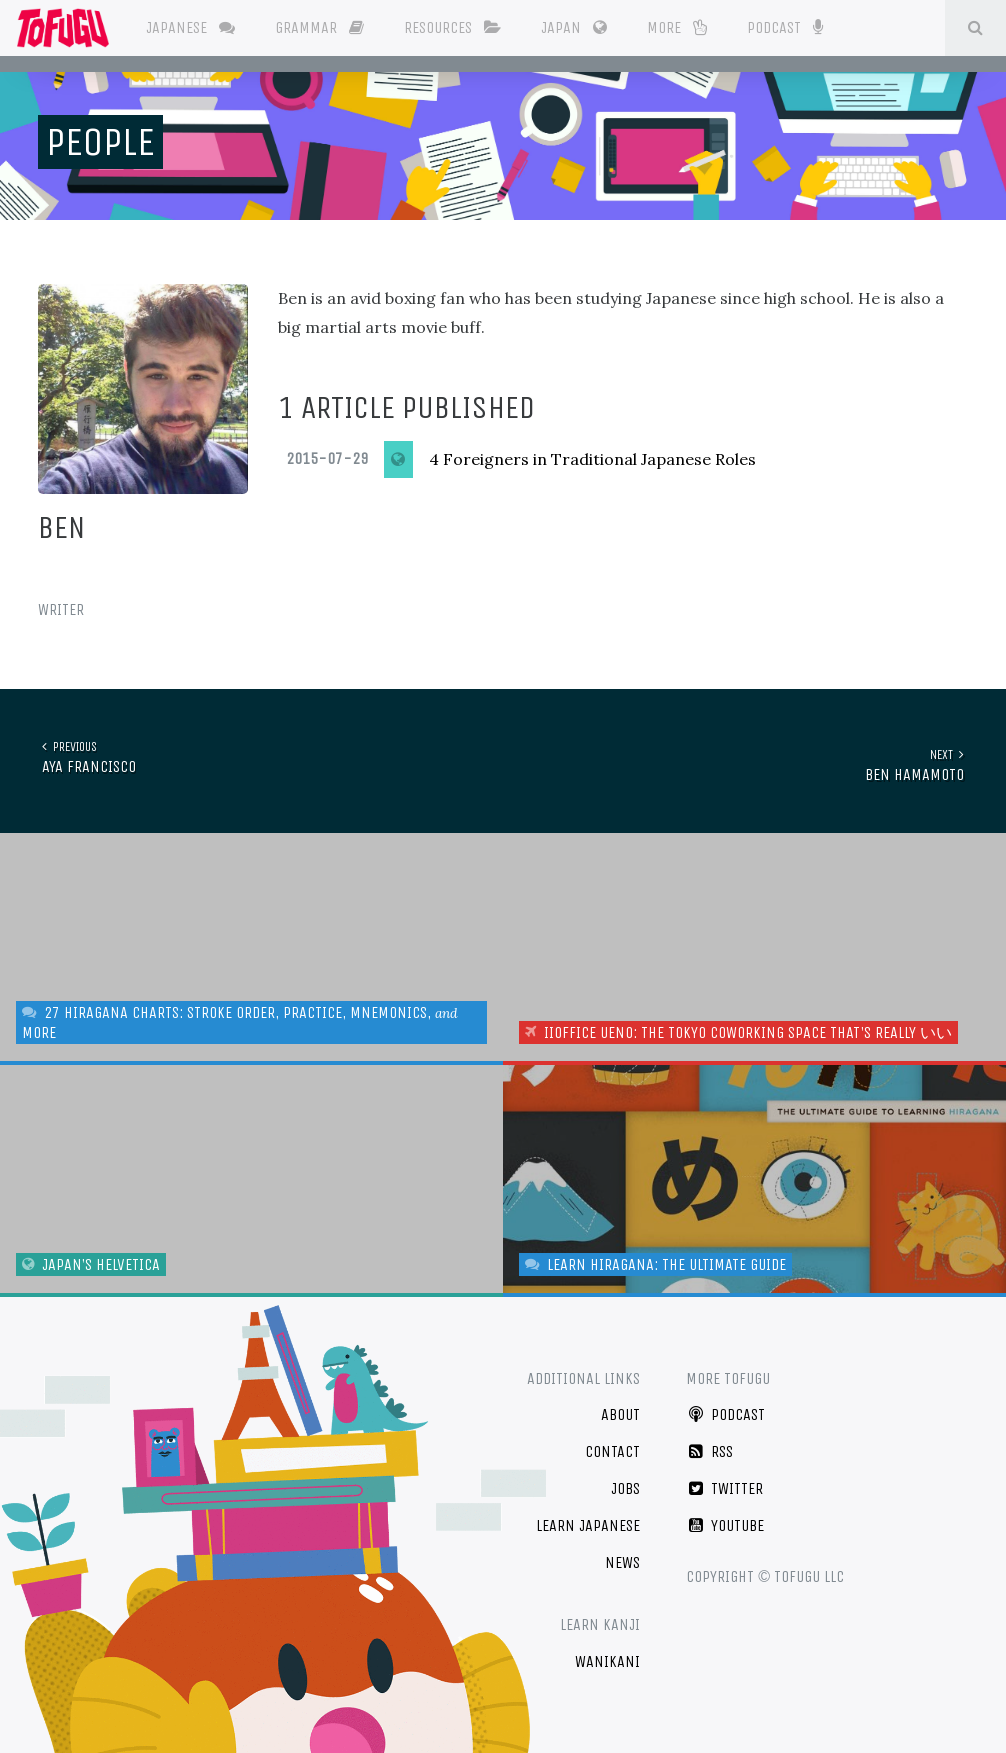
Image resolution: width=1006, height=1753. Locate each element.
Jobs (625, 1481)
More (683, 27)
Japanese (196, 27)
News (622, 1554)
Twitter (724, 1481)
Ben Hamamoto (918, 756)
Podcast (790, 26)
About (620, 1407)
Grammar (325, 27)
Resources (458, 27)
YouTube (725, 1517)
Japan (580, 27)
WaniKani (607, 1653)
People (100, 142)
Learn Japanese (588, 1517)
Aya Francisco (85, 756)
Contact (612, 1444)
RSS (709, 1444)
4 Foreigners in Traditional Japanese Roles (592, 459)
